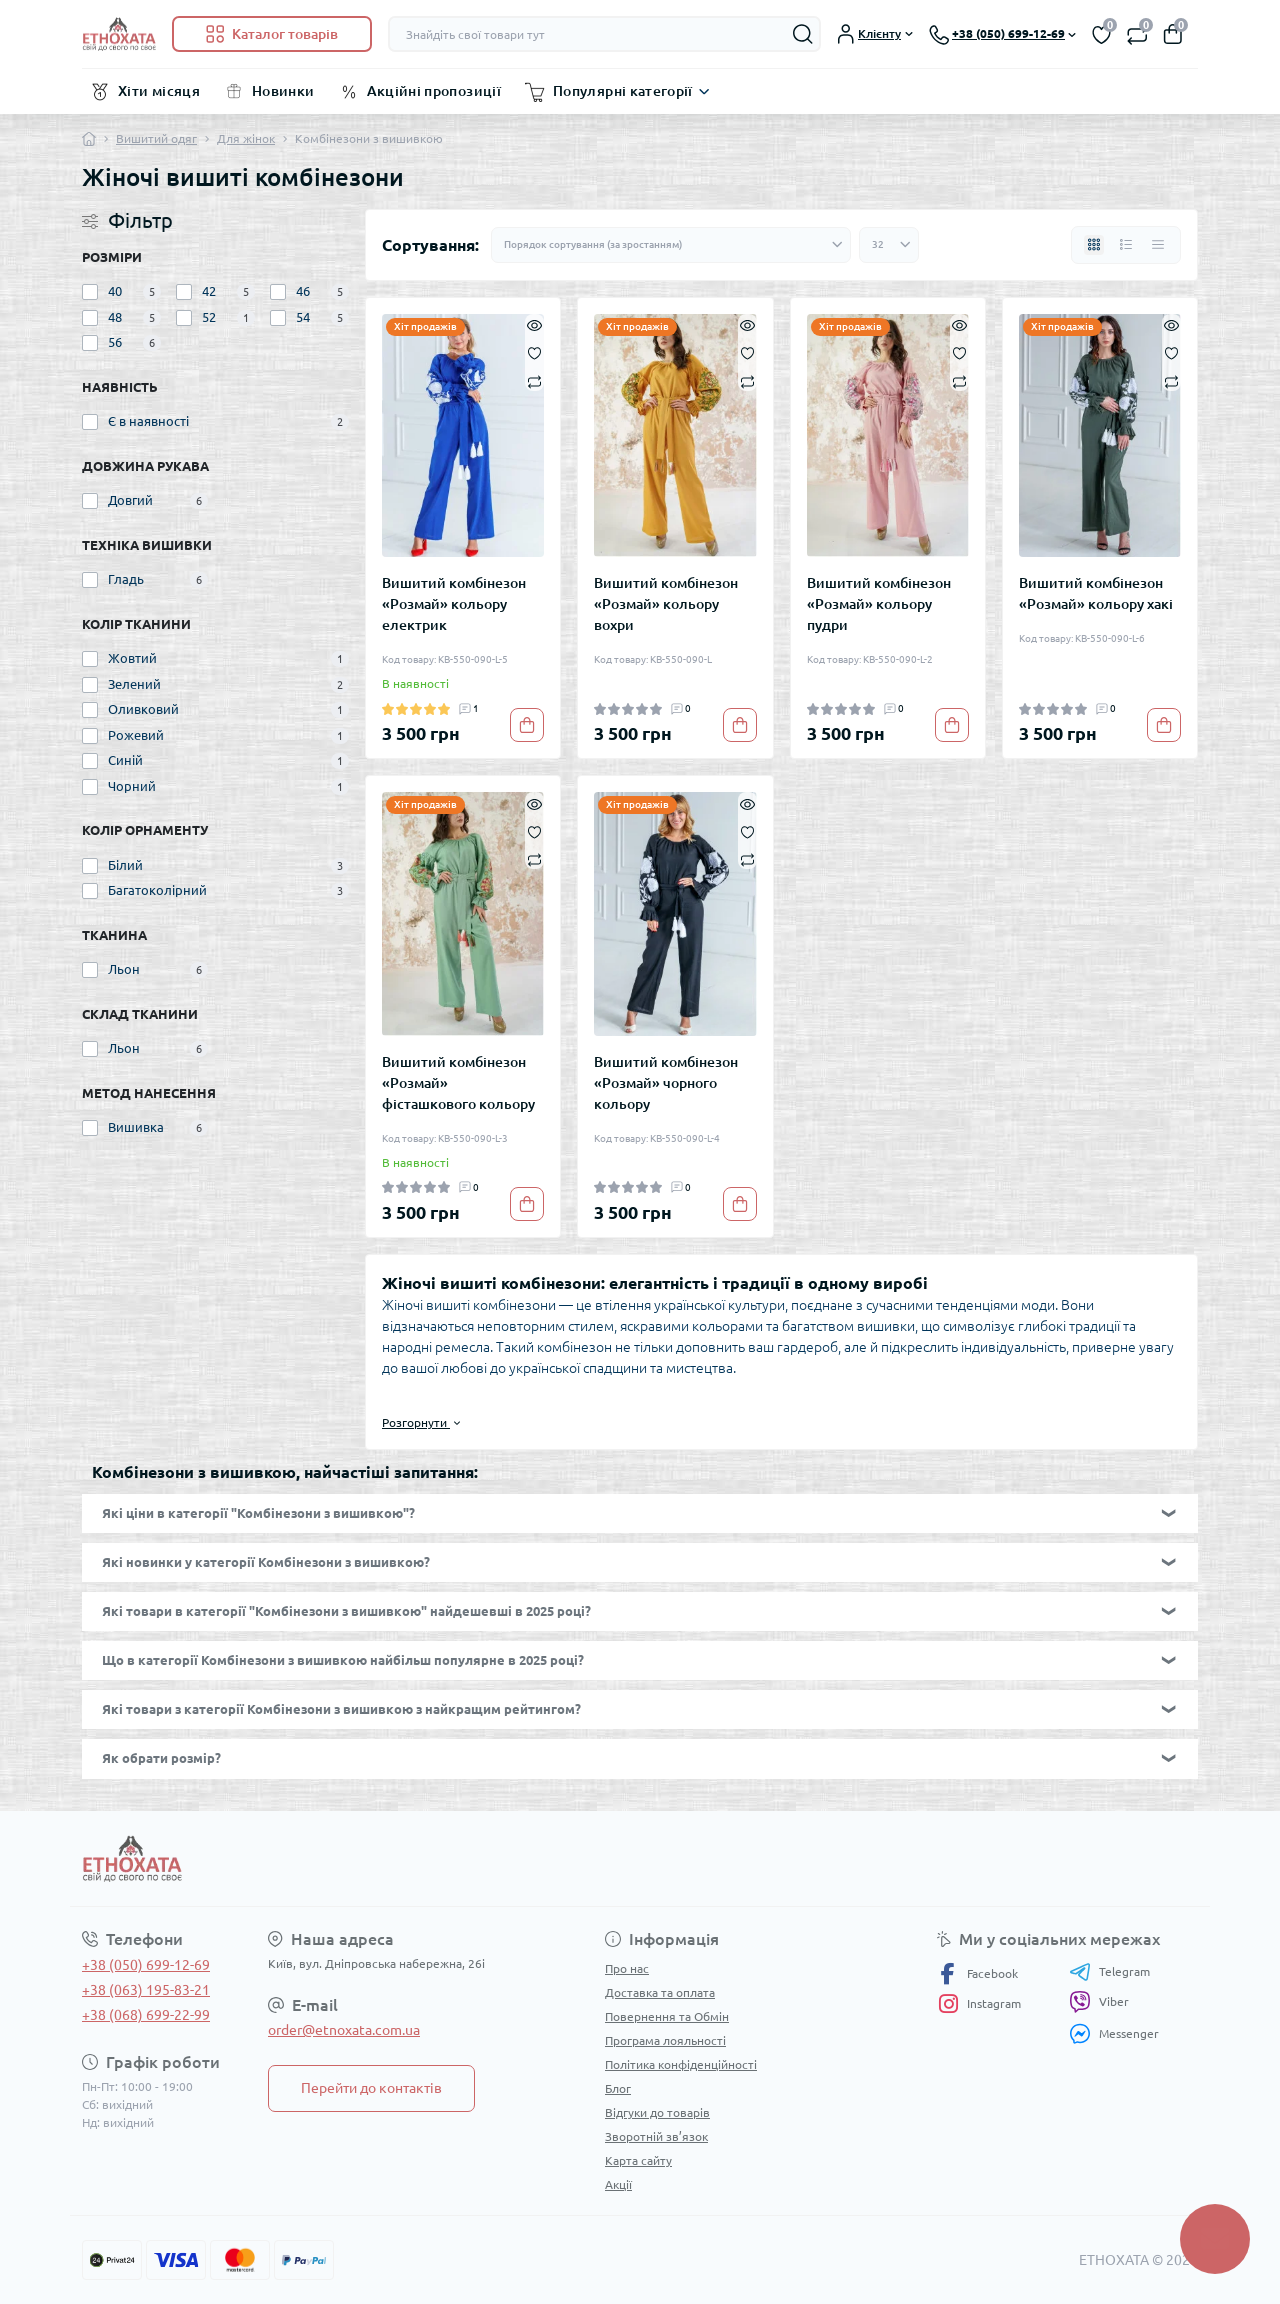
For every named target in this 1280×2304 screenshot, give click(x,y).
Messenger (1114, 2033)
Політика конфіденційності (681, 2064)
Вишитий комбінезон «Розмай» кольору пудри (879, 604)
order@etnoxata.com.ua (344, 2030)
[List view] (1126, 245)
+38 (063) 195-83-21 (146, 1990)
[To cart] (527, 725)
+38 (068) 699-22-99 (146, 2015)
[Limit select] (889, 245)
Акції (618, 2184)
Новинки (283, 91)
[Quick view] (534, 324)
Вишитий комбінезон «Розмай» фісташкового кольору (458, 1083)
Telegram (1109, 1972)
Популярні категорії (623, 91)
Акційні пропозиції (434, 91)
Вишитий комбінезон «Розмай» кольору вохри (666, 604)
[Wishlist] (534, 352)
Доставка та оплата (660, 1992)
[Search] (803, 34)
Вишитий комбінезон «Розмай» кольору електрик (454, 604)
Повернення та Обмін (667, 2016)
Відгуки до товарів (657, 2112)
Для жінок (246, 138)
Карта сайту (638, 2160)
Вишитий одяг (156, 138)
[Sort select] (671, 245)
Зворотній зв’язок (656, 2136)
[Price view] (1158, 245)
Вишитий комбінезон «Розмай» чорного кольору (666, 1083)
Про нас (627, 1968)
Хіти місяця (159, 91)
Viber (1099, 2002)
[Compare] (534, 380)
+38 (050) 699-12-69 (146, 1965)
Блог (618, 2088)
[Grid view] (1094, 245)
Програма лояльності (665, 2040)
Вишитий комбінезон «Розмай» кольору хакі (1096, 593)
